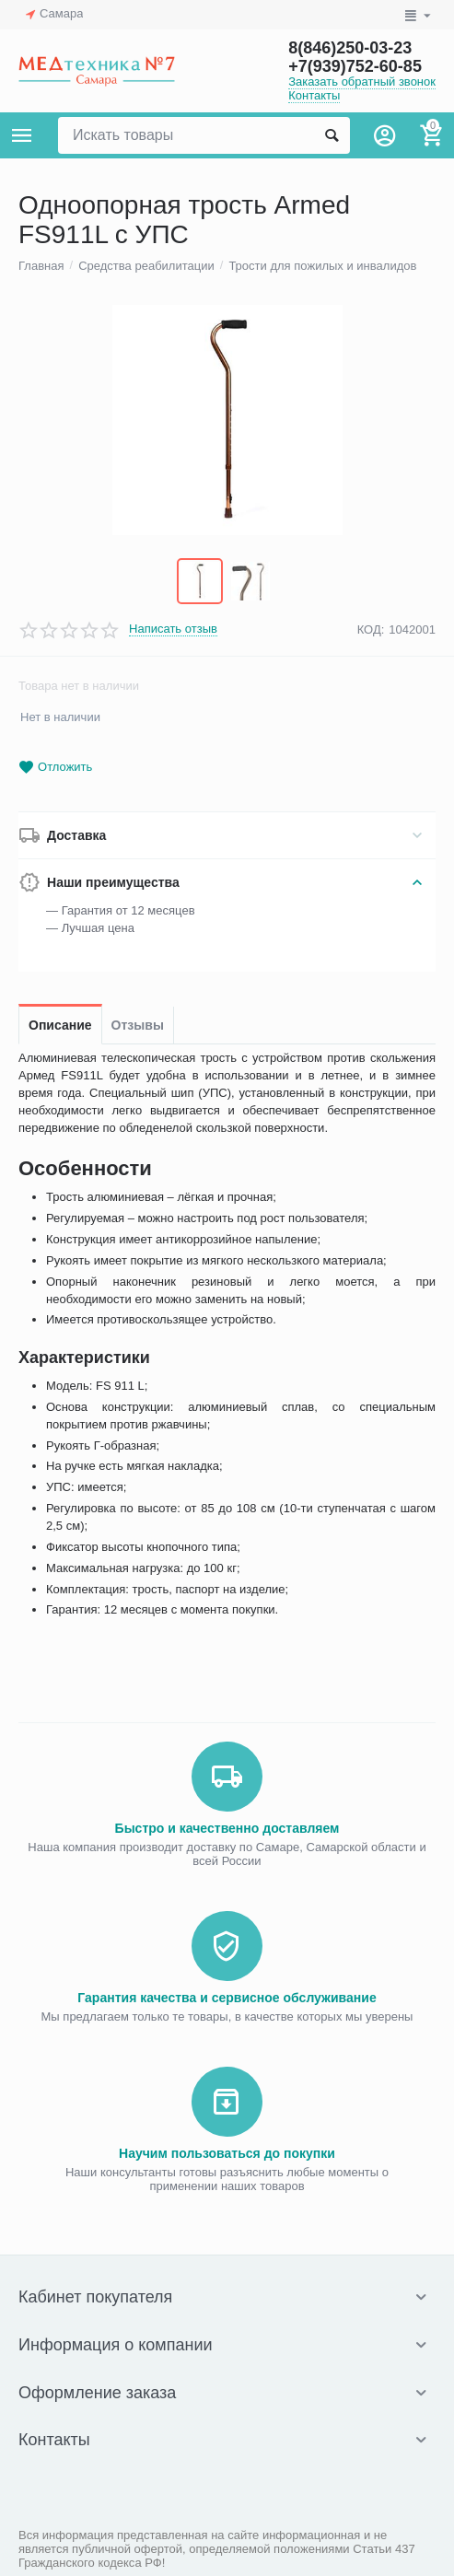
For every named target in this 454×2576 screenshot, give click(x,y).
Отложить (55, 767)
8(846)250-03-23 (350, 48)
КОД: (371, 629)
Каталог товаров (22, 135)
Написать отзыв (173, 629)
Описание (60, 1025)
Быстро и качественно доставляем (227, 1828)
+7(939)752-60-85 (355, 66)
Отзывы (137, 1025)
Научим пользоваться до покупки (227, 2153)
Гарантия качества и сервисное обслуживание (226, 1997)
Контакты (314, 95)
